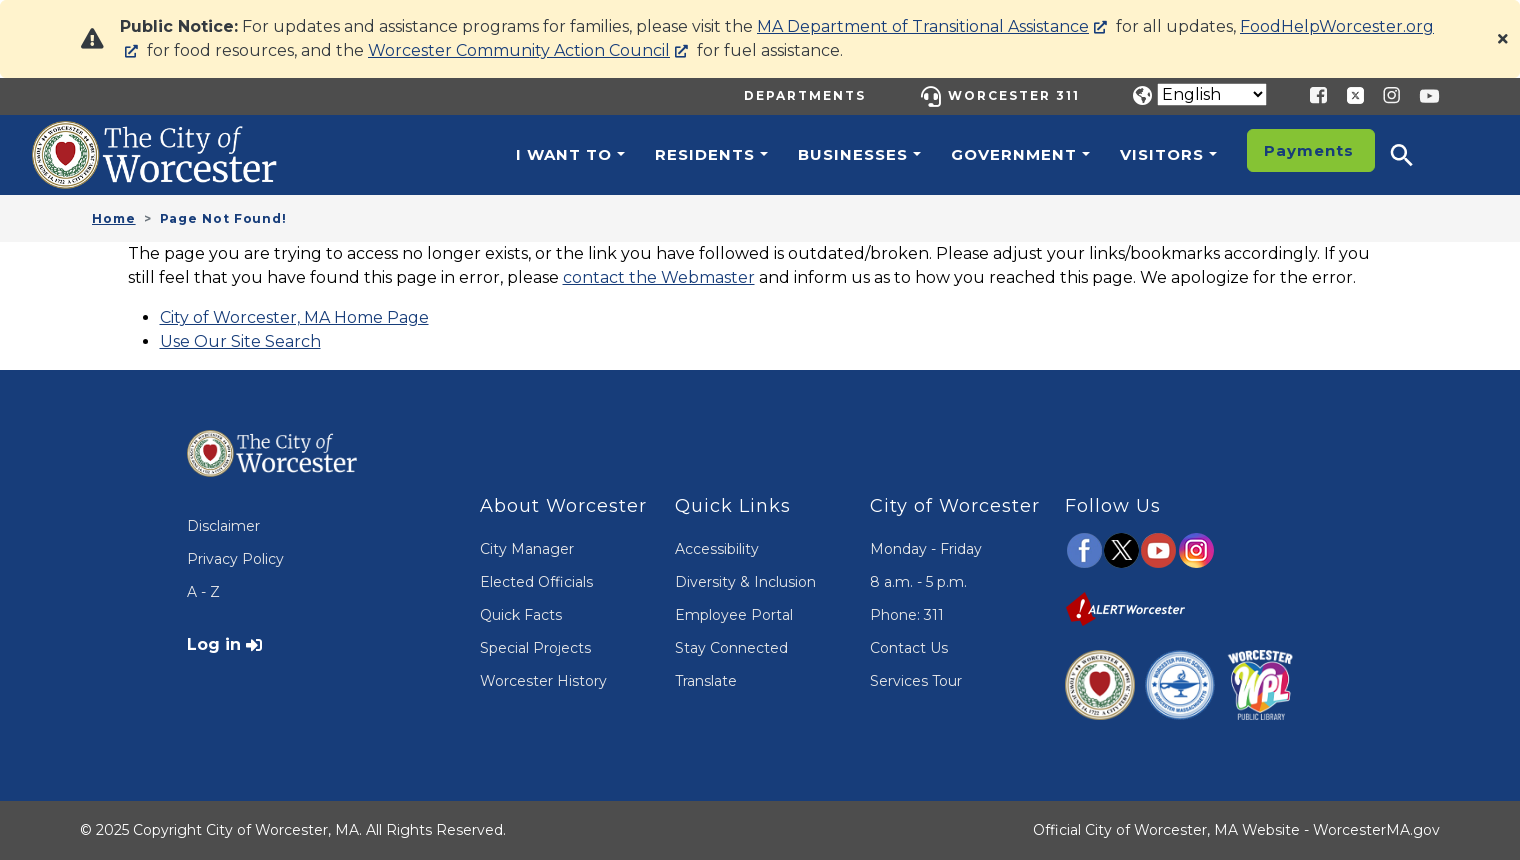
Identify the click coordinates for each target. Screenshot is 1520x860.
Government (1014, 154)
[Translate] (1212, 94)
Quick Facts (521, 615)
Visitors (1162, 154)
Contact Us (909, 648)
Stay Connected (731, 648)
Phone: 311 (907, 615)
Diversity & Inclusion (745, 582)
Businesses (853, 154)
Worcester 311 (1014, 95)
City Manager (527, 549)
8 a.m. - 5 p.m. (918, 582)
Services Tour (916, 681)
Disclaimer (223, 526)
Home (114, 218)
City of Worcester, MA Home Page (294, 317)
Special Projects (535, 648)
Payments (1309, 150)
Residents (705, 154)
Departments (805, 95)
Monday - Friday (926, 549)
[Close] (1503, 39)
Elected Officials (536, 582)
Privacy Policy (235, 559)
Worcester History (543, 681)
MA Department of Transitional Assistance (923, 26)
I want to (564, 154)
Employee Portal (734, 615)
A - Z (203, 592)
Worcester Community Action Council (519, 50)
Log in (214, 644)
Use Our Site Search (240, 341)
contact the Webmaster (659, 277)
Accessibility (717, 549)
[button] (1415, 155)
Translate (706, 681)
